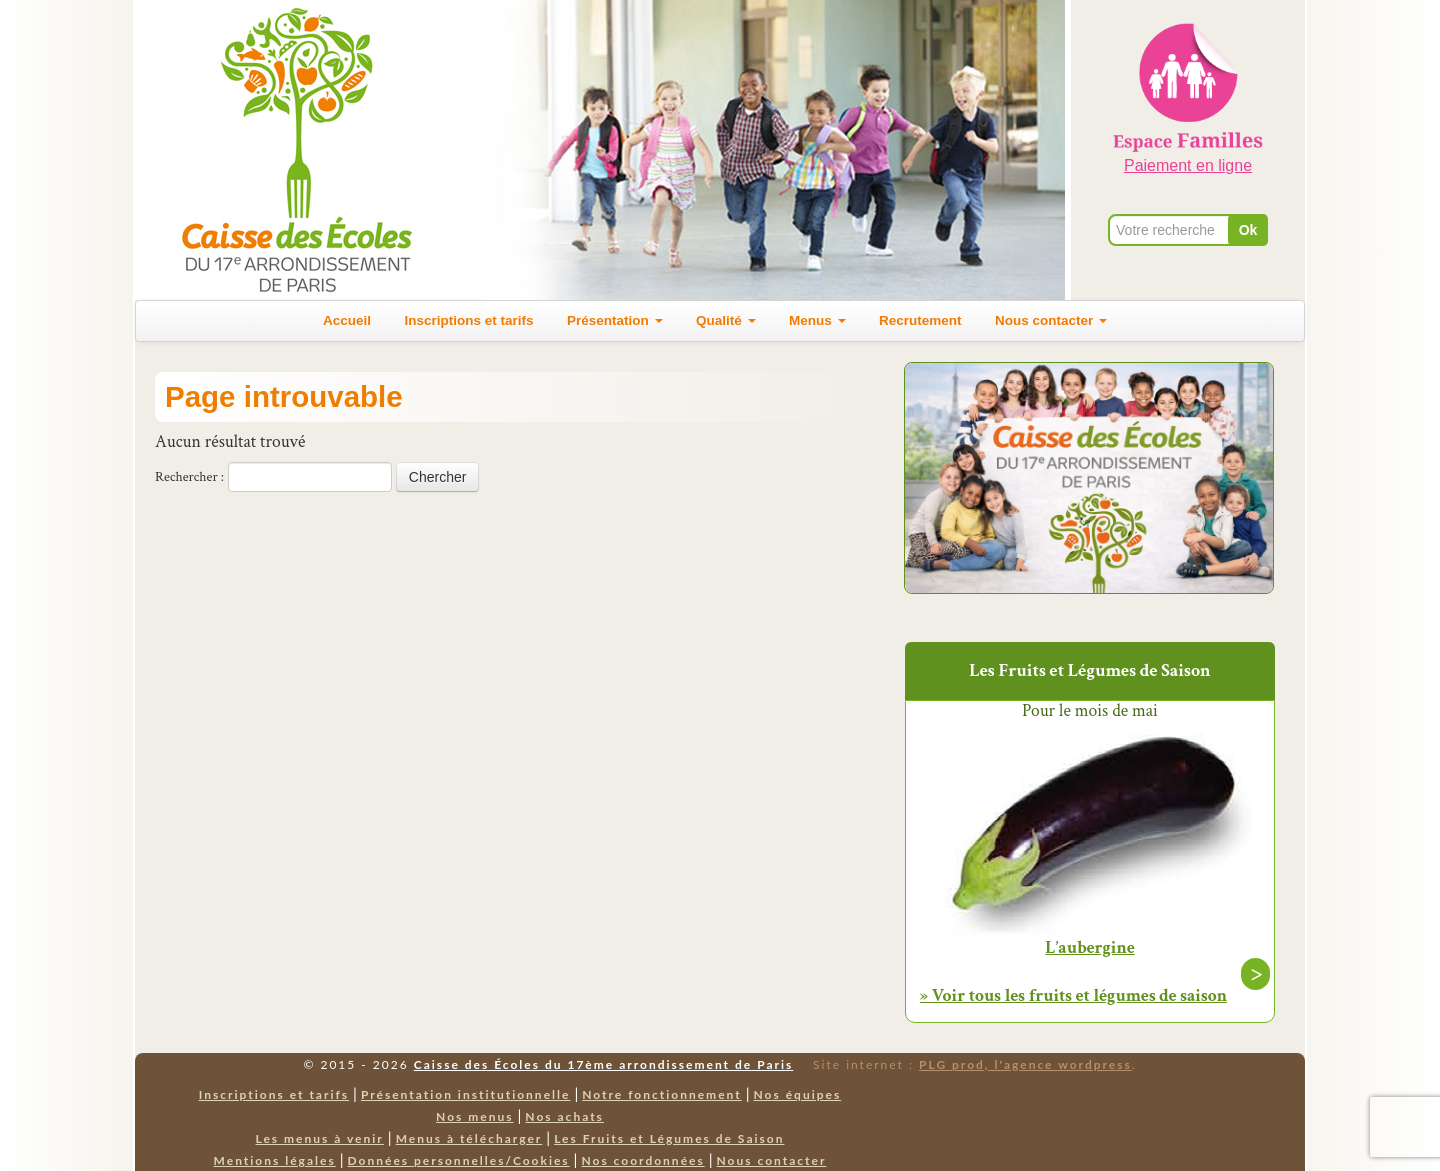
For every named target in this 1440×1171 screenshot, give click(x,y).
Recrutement (920, 320)
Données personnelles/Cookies (459, 1160)
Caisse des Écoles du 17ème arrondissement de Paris (603, 1064)
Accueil (347, 320)
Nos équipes (798, 1094)
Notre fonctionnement (661, 1094)
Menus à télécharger (469, 1138)
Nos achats (564, 1116)
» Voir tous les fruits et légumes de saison (1073, 995)
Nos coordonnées (642, 1160)
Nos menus (474, 1116)
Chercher (438, 477)
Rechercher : (189, 477)
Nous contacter (1051, 320)
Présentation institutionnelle (466, 1094)
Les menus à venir (320, 1138)
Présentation (615, 320)
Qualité (726, 320)
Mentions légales (275, 1160)
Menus (817, 320)
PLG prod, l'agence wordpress (1025, 1064)
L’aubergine (1090, 948)
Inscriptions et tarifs (469, 320)
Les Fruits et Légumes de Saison (669, 1138)
